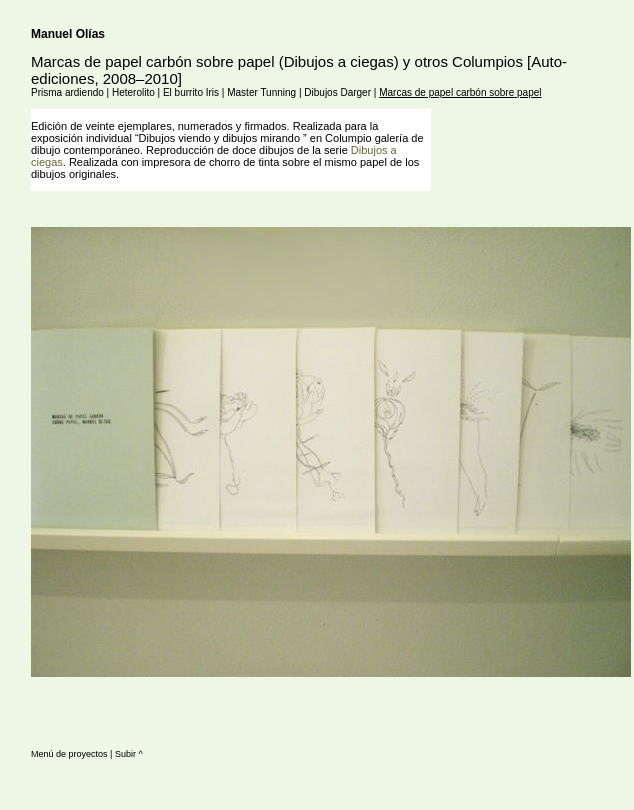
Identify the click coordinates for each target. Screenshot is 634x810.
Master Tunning (261, 92)
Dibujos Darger (337, 92)
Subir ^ (129, 754)
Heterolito (133, 92)
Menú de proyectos (69, 754)
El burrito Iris (191, 92)
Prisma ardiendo (67, 92)
